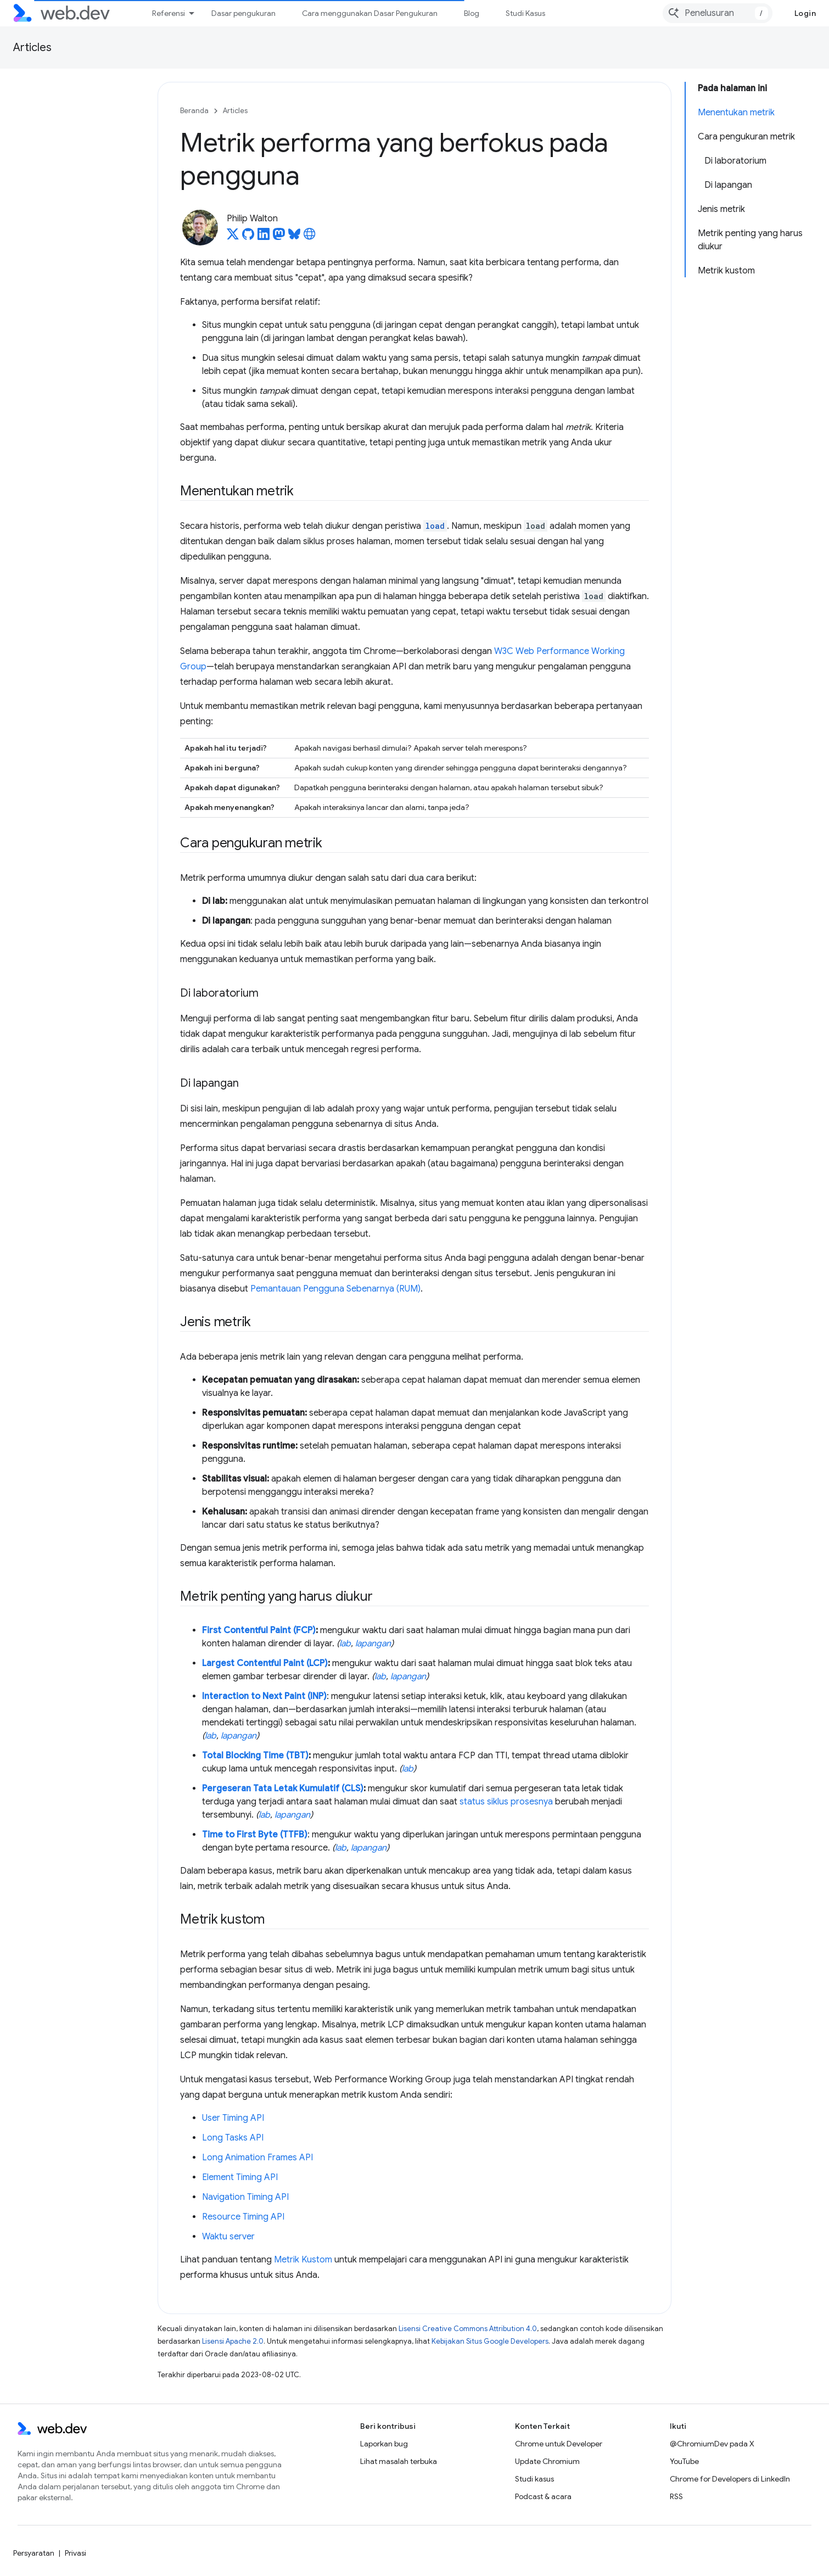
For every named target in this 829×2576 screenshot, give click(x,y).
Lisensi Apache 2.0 (233, 2341)
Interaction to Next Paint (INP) (264, 1696)
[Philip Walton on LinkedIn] (263, 237)
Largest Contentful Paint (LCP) (265, 1663)
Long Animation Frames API (257, 2157)
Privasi (75, 2553)
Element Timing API (240, 2177)
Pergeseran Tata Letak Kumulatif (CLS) (282, 1788)
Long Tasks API (233, 2137)
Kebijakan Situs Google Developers (490, 2341)
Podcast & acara (543, 2496)
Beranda (194, 110)
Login (805, 13)
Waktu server (228, 2236)
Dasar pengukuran (243, 13)
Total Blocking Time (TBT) (255, 1755)
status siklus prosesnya (506, 1801)
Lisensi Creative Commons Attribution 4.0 (468, 2328)
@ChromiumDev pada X (712, 2444)
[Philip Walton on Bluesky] (294, 237)
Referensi (168, 13)
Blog (471, 13)
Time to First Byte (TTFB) (254, 1834)
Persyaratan (33, 2553)
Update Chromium (547, 2461)
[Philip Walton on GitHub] (248, 237)
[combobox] (717, 13)
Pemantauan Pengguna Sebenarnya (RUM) (335, 1288)
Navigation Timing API (245, 2197)
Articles (32, 47)
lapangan (373, 1643)
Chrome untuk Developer (558, 2444)
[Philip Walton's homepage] (310, 237)
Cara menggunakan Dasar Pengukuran (370, 13)
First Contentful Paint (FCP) (259, 1630)
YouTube (684, 2461)
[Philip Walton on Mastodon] (279, 237)
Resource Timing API (243, 2216)
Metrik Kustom (303, 2259)
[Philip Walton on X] (233, 237)
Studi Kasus (525, 13)
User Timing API (233, 2118)
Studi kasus (534, 2479)
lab (345, 1643)
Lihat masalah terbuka (398, 2461)
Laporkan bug (384, 2444)
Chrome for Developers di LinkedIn (730, 2479)
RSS (676, 2496)
